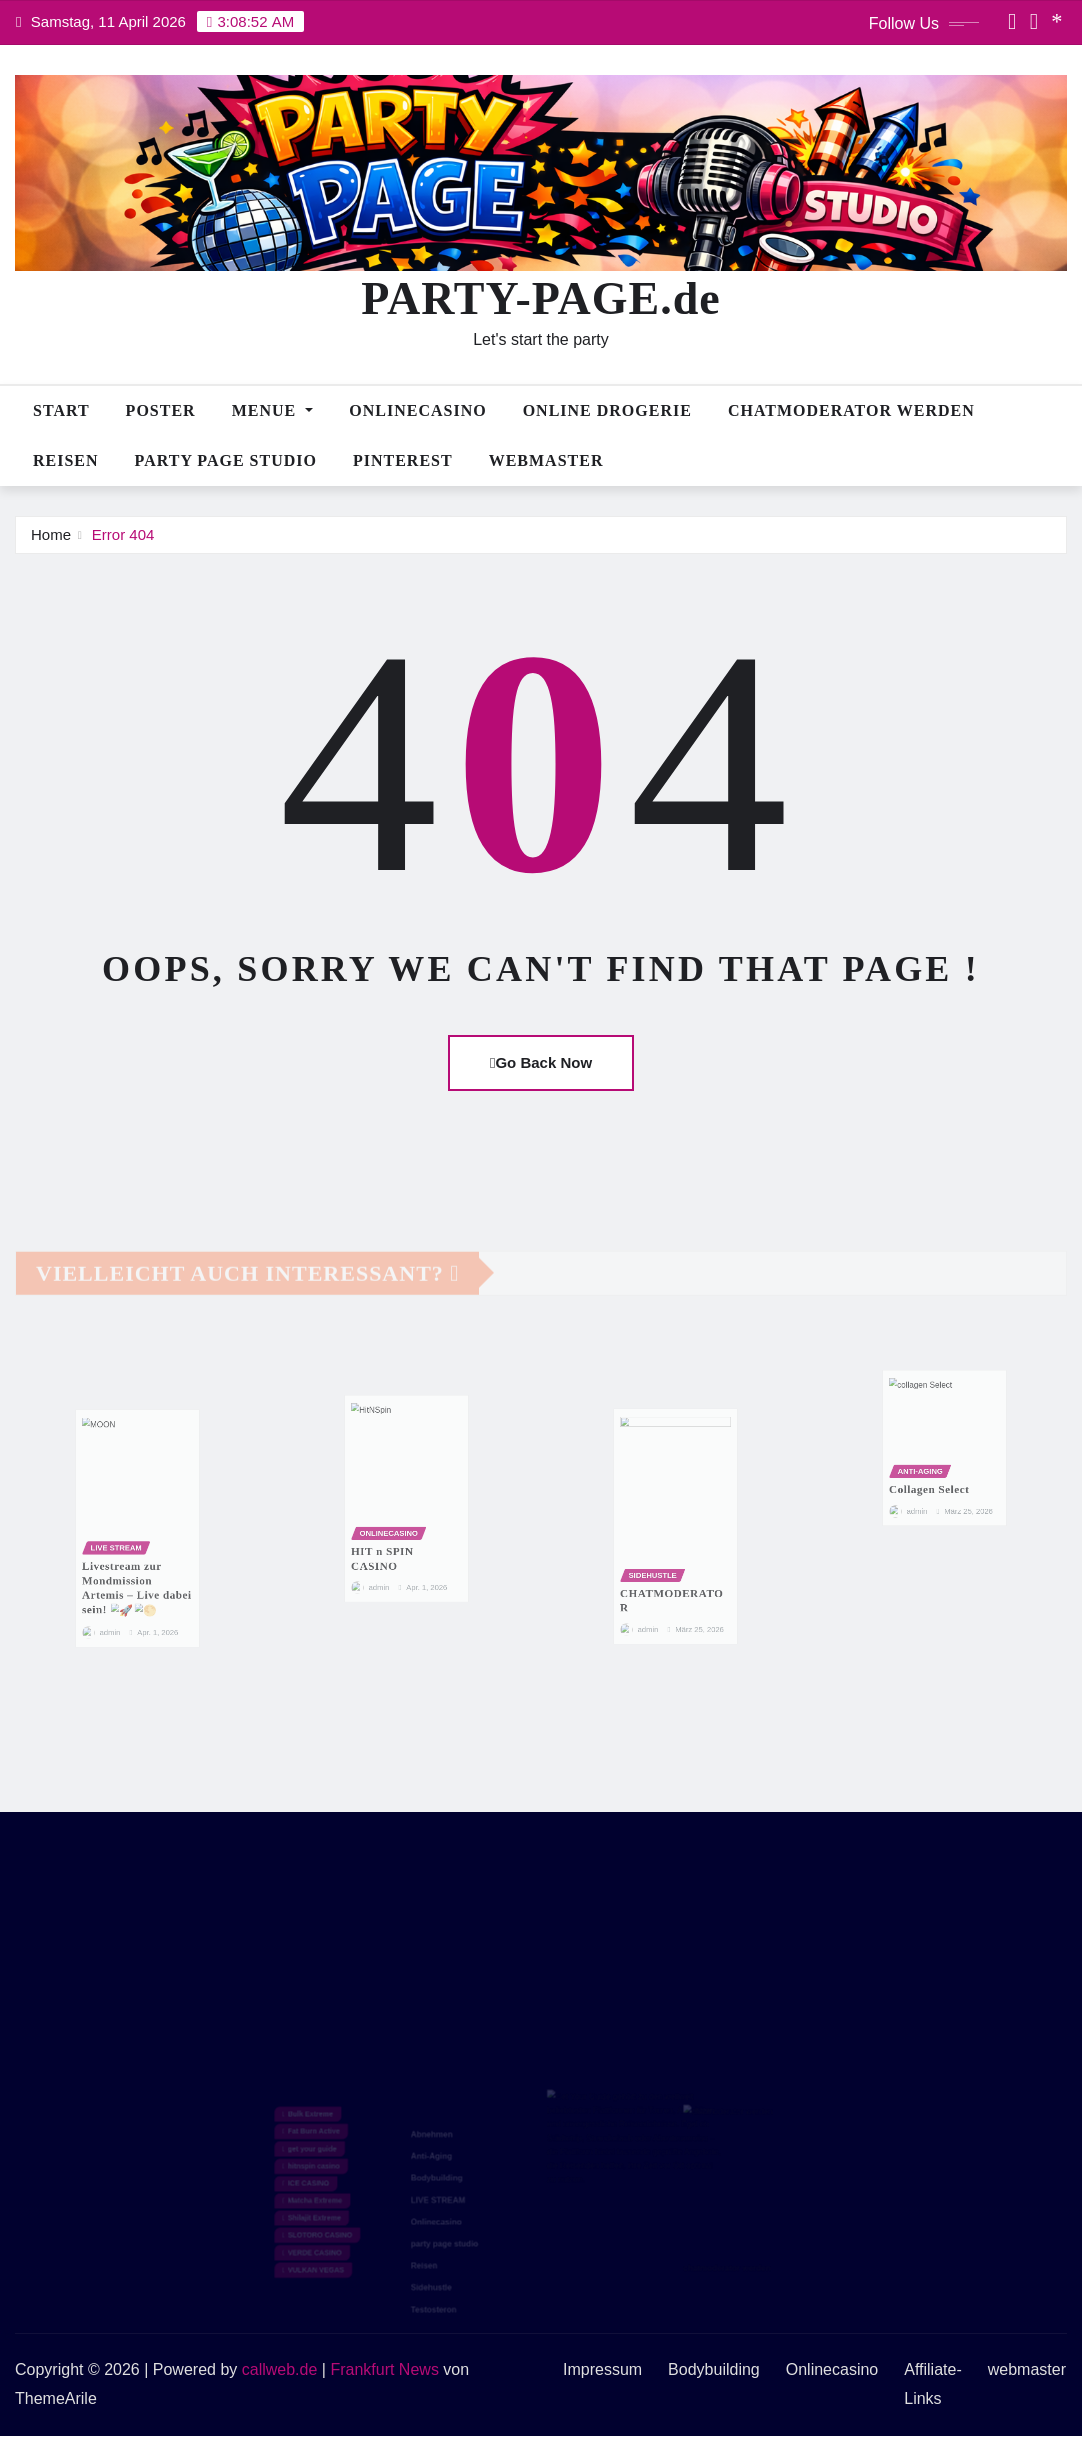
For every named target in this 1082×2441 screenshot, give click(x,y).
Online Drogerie (607, 410)
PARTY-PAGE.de (540, 298)
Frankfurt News (384, 2369)
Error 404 (123, 534)
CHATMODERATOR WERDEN (851, 410)
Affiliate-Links (933, 2384)
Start (61, 410)
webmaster (546, 460)
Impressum (602, 2369)
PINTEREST (403, 460)
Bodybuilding (714, 2369)
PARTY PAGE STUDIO (226, 460)
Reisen (66, 460)
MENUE (273, 410)
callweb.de (280, 2369)
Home (51, 534)
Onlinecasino (417, 410)
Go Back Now (541, 1062)
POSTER (161, 410)
